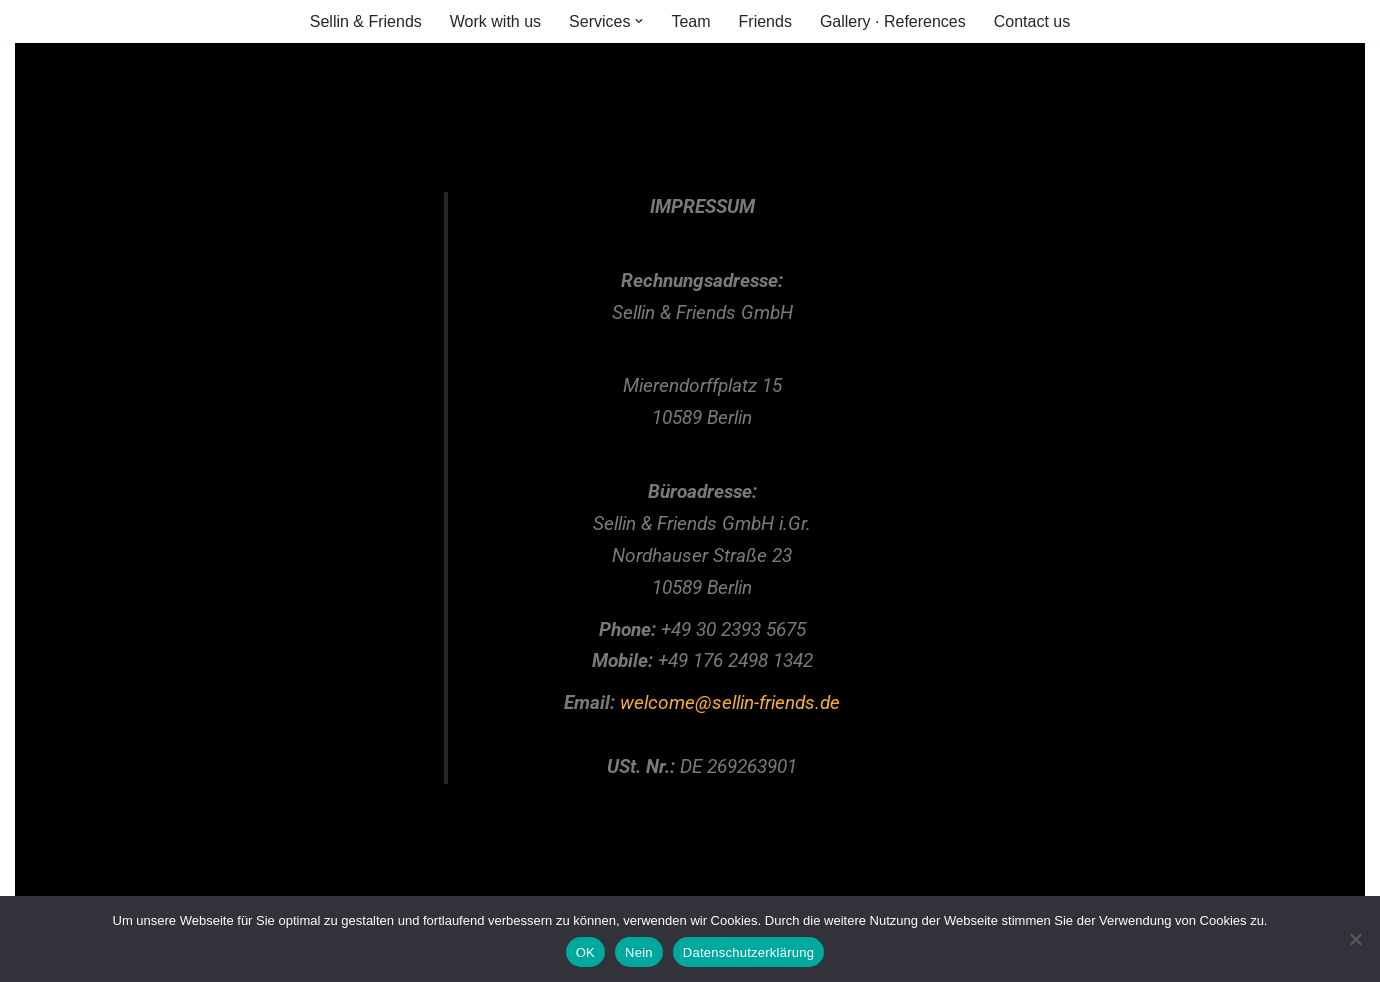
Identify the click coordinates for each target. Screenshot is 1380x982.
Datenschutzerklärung (748, 952)
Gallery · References (893, 21)
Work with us (495, 21)
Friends (765, 21)
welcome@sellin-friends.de (730, 703)
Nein (639, 952)
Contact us (1032, 21)
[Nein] (1355, 939)
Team (690, 21)
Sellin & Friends (366, 21)
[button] (639, 21)
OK (585, 952)
